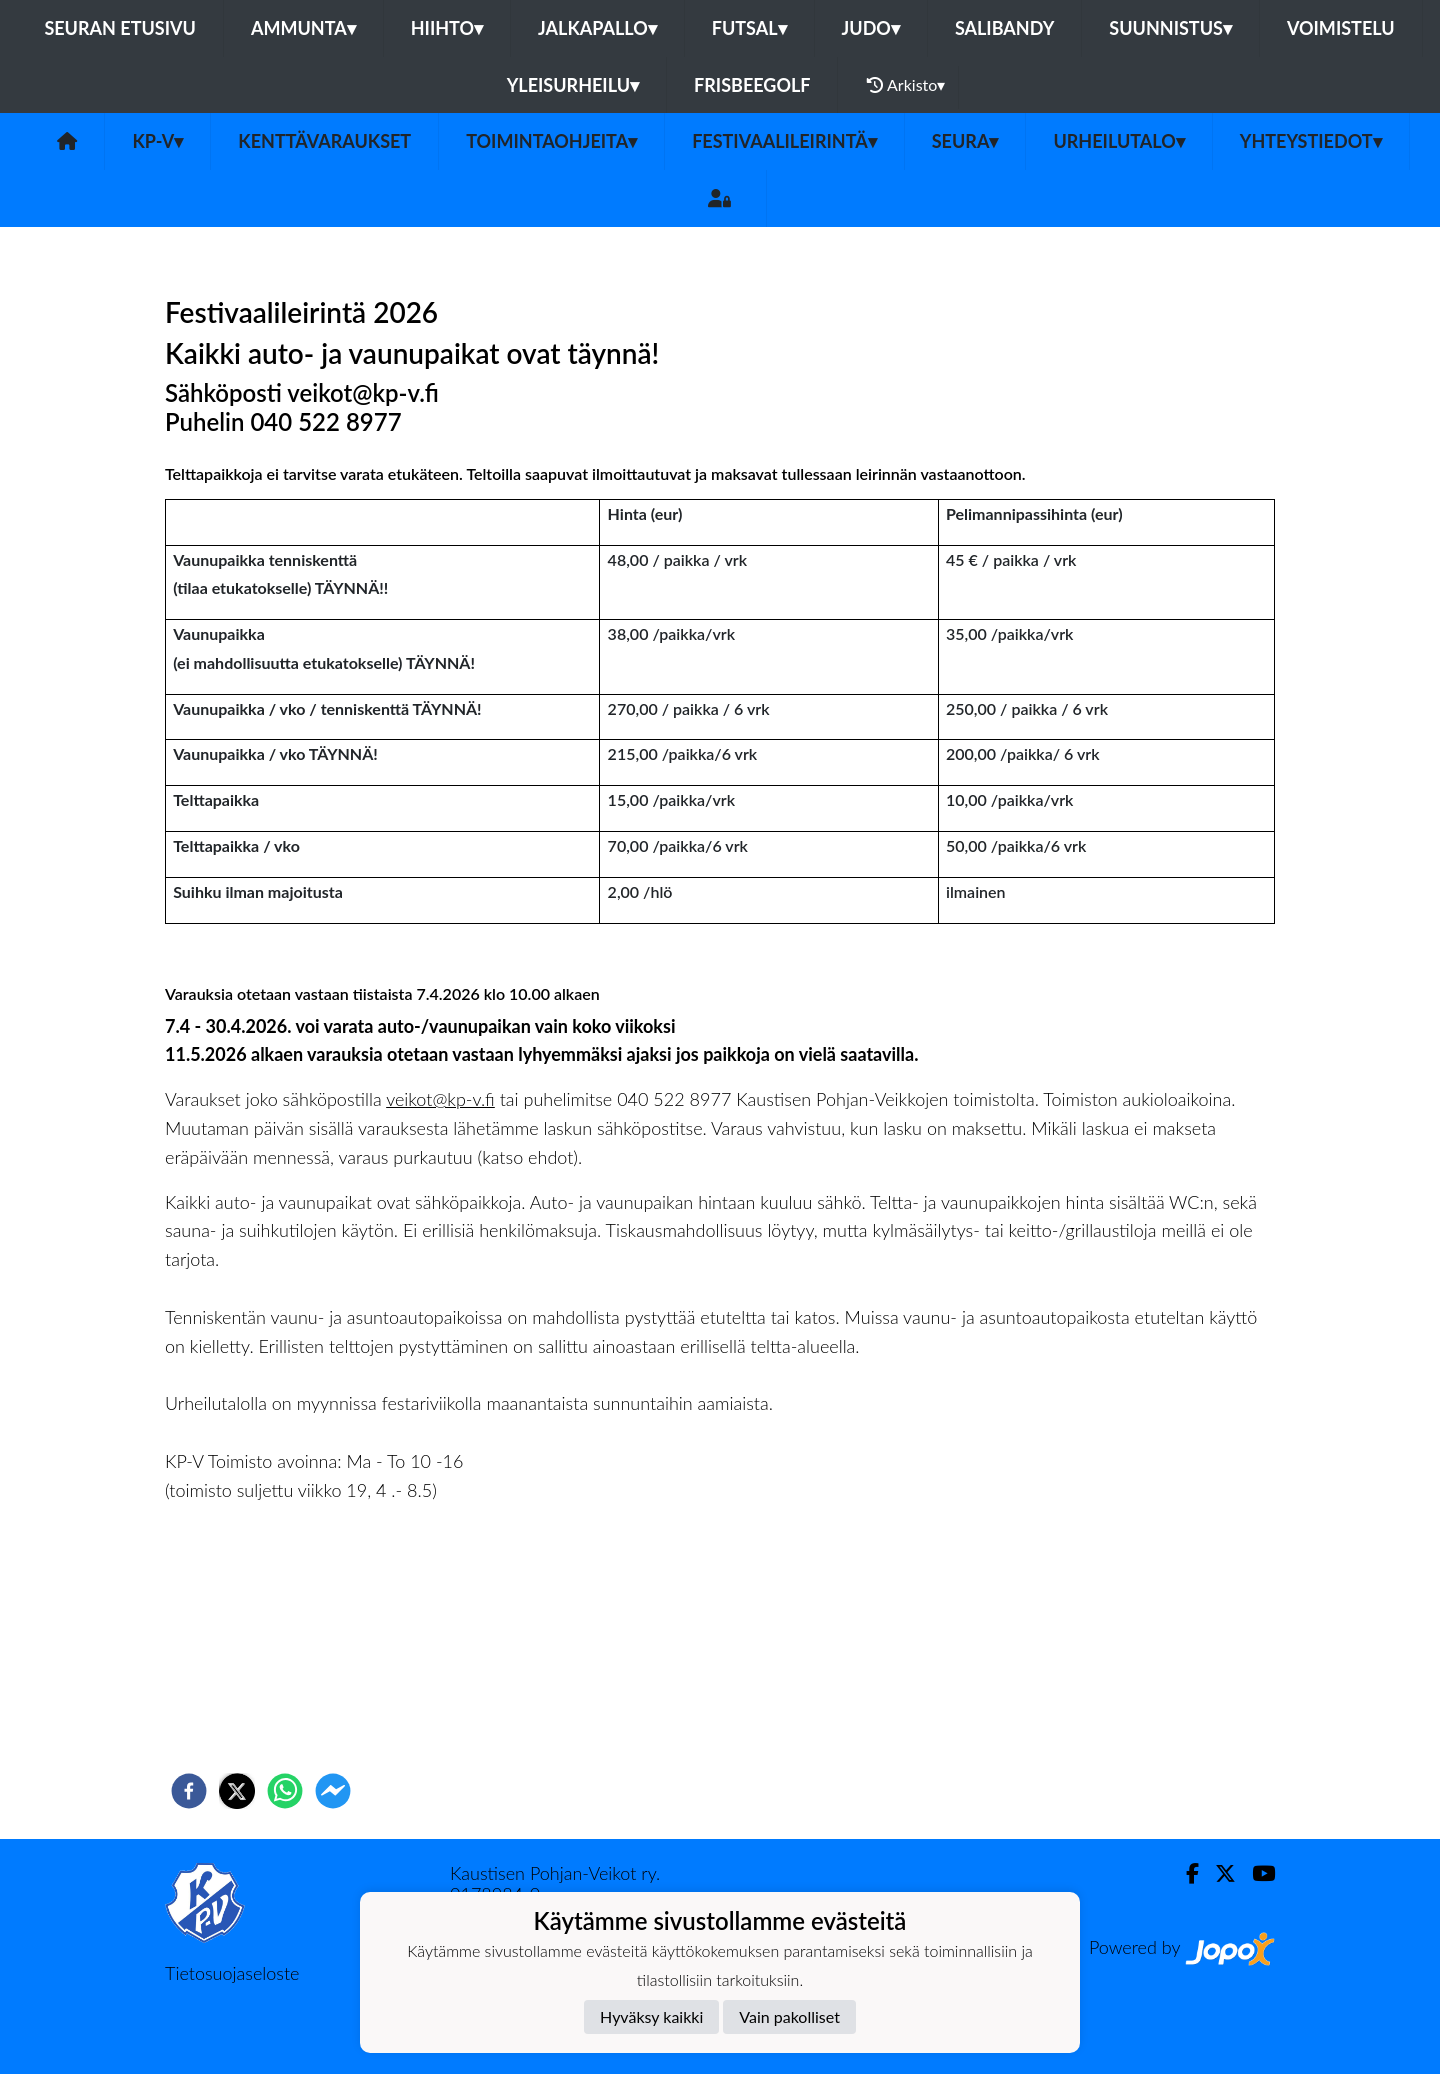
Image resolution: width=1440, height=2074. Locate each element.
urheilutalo (1118, 141)
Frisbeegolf (752, 85)
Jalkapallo (597, 28)
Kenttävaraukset (324, 141)
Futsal (749, 28)
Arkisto (906, 85)
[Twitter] (1217, 1873)
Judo (871, 28)
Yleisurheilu (573, 85)
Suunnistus (1170, 28)
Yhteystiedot (1311, 141)
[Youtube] (1255, 1873)
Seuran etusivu (120, 28)
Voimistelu (1341, 28)
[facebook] (189, 1791)
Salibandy (1004, 28)
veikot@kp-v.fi (440, 1099)
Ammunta (303, 28)
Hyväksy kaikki (651, 2016)
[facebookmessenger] (333, 1791)
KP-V (157, 141)
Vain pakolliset (789, 2016)
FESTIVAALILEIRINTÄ (784, 141)
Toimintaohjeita (551, 141)
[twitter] (237, 1791)
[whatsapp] (285, 1791)
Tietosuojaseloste (232, 1973)
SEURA (965, 141)
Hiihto (447, 28)
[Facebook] (1184, 1873)
